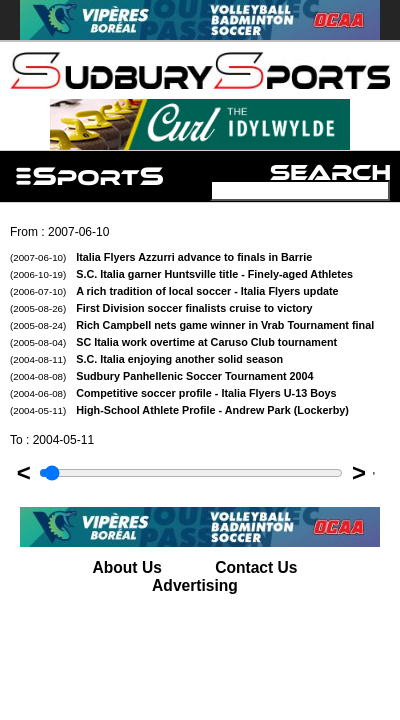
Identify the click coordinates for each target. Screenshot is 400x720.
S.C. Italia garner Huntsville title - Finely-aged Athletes (181, 274)
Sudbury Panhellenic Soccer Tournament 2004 (162, 376)
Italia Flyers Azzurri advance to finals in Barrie (161, 257)
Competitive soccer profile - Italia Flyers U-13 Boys (173, 393)
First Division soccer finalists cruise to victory (161, 308)
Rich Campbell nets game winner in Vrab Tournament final (192, 325)
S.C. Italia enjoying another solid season (146, 359)
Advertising (195, 585)
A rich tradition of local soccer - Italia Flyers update (174, 291)
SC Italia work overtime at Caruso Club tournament (173, 342)
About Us (127, 567)
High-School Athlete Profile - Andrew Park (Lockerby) (179, 410)
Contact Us (256, 567)
